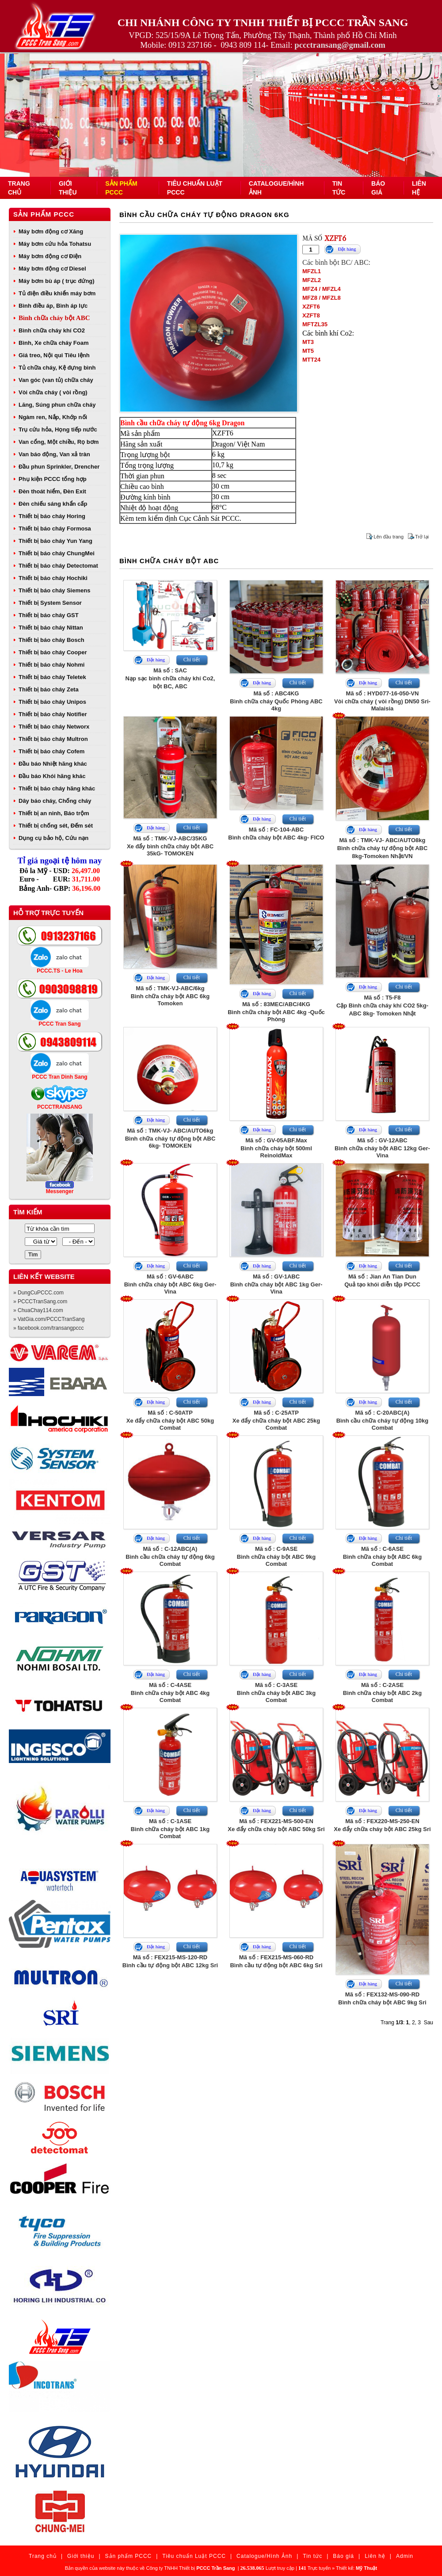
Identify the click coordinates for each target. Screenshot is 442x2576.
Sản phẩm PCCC (43, 214)
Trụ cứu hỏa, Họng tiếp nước (58, 429)
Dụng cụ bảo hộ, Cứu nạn (53, 838)
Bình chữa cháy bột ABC (54, 317)
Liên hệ (375, 2556)
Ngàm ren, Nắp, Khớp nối (53, 417)
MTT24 (311, 359)
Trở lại (422, 536)
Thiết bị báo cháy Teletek (52, 677)
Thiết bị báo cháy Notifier (53, 714)
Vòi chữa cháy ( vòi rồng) (53, 392)
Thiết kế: (356, 2568)
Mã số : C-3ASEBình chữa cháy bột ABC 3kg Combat (276, 1692)
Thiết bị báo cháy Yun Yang (55, 541)
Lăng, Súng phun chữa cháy (57, 404)
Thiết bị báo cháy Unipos (52, 701)
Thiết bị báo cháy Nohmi (51, 664)
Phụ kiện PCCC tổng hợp (53, 479)
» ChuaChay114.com (38, 1310)
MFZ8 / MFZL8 (321, 297)
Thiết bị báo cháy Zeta (49, 689)
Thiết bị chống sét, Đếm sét (56, 825)
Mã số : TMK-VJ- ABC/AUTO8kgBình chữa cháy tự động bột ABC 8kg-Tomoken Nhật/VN (382, 848)
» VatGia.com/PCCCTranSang (48, 1319)
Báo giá (343, 2556)
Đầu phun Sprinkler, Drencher (59, 466)
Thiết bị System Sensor (50, 602)
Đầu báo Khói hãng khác (52, 776)
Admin (404, 2556)
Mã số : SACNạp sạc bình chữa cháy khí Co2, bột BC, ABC (170, 678)
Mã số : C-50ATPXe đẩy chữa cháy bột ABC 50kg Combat (170, 1420)
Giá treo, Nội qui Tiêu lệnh (54, 355)
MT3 (308, 342)
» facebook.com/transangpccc (48, 1328)
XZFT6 (311, 306)
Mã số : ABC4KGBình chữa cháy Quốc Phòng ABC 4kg (276, 701)
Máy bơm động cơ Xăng (51, 231)
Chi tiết (191, 659)
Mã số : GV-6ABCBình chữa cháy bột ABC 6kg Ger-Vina (170, 1284)
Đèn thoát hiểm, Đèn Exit (52, 491)
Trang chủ (43, 2556)
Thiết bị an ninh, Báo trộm (54, 813)
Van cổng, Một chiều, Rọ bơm (59, 442)
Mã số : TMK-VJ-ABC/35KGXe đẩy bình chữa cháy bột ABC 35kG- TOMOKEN (170, 846)
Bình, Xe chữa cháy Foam (54, 343)
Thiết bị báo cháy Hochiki (53, 578)
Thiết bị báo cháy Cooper (53, 652)
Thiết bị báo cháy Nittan (51, 627)
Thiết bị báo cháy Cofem (51, 751)
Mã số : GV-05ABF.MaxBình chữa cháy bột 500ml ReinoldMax (276, 1148)
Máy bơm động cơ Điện (50, 256)
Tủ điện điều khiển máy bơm (57, 293)
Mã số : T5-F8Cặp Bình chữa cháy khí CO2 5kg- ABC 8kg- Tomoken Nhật (382, 1005)
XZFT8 (311, 315)
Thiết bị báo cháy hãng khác (57, 788)
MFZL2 (311, 280)
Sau (428, 2022)
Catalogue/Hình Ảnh (264, 2556)
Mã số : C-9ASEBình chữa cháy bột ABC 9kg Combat (276, 1556)
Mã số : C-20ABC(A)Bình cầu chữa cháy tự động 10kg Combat (382, 1420)
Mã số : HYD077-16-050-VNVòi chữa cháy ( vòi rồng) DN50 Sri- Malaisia (382, 701)
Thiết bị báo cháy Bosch (51, 640)
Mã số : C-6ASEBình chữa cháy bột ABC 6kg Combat (382, 1556)
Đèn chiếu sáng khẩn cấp (53, 503)
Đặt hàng (347, 249)
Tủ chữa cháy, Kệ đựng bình (57, 367)
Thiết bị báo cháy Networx (54, 726)
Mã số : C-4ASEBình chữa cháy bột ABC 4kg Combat (170, 1692)
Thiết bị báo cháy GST (49, 615)
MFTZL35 (315, 324)
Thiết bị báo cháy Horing (52, 516)
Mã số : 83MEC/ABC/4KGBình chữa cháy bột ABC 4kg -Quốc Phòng (276, 1012)
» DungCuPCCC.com (38, 1293)
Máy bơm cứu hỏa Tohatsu (55, 243)
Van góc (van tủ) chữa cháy (56, 380)
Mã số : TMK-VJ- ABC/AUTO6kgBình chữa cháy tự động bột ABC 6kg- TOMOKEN (170, 1138)
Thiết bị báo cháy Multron (53, 739)
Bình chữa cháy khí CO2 (52, 330)
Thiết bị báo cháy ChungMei (57, 553)
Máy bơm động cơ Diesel (52, 268)
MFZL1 (311, 271)
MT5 (308, 350)
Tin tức (312, 2556)
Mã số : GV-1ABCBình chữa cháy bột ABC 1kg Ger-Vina (276, 1284)
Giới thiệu (80, 2556)
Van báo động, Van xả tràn (54, 454)
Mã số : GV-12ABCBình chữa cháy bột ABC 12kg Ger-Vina (382, 1148)
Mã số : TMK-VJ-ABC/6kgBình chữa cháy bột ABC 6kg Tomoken (170, 996)
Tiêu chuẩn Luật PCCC (194, 2556)
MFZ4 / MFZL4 (321, 289)
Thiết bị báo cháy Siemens (54, 590)
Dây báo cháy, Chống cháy (55, 801)
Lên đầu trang (388, 536)
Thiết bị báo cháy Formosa (55, 528)
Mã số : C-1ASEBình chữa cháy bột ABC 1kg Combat (170, 1828)
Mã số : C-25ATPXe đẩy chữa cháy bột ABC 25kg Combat (276, 1420)
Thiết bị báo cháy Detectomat (58, 565)
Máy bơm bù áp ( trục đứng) (57, 281)
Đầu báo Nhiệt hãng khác (53, 763)
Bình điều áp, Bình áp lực (53, 305)
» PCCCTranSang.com (40, 1301)
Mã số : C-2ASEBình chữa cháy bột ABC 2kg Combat (382, 1692)
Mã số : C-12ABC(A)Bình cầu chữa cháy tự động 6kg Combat (170, 1556)
